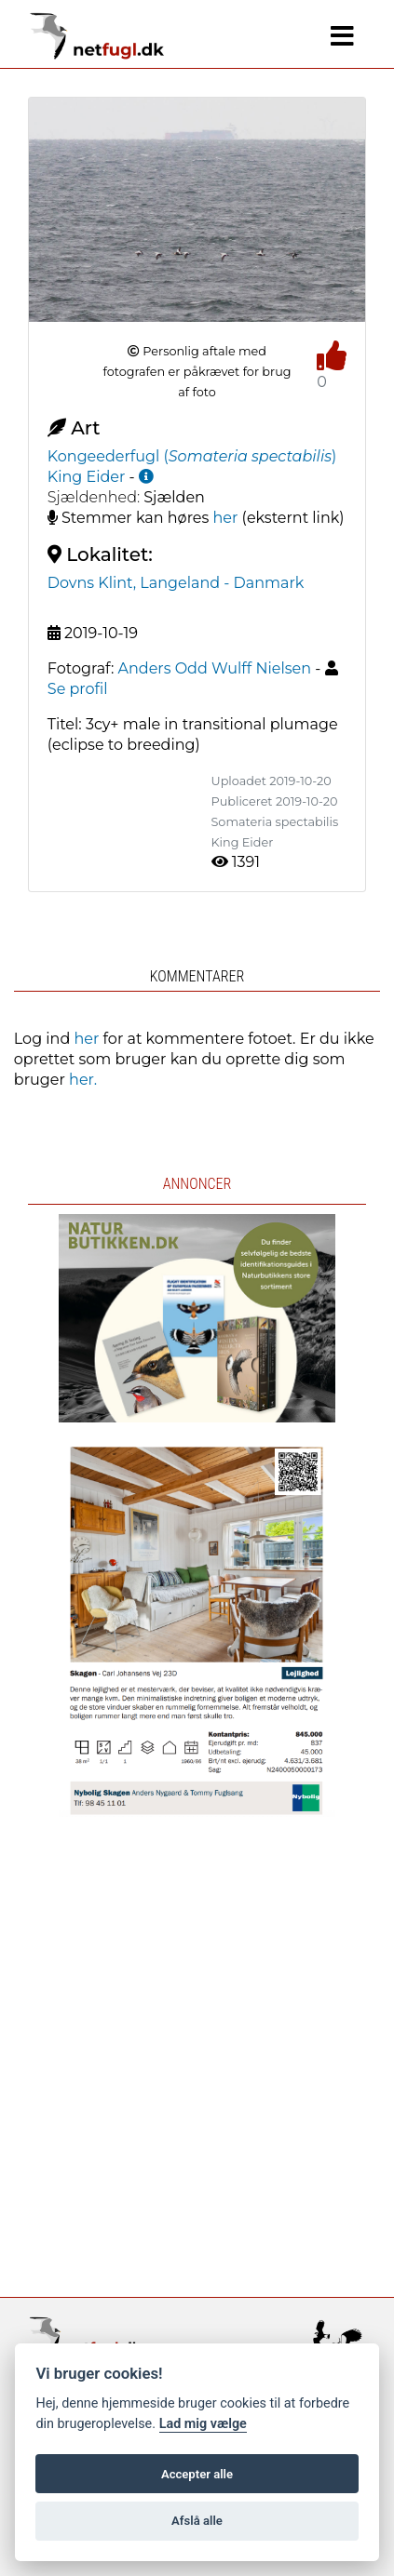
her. (83, 1079)
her (225, 518)
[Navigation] (342, 36)
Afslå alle (197, 2521)
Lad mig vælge (203, 2424)
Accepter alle (197, 2474)
